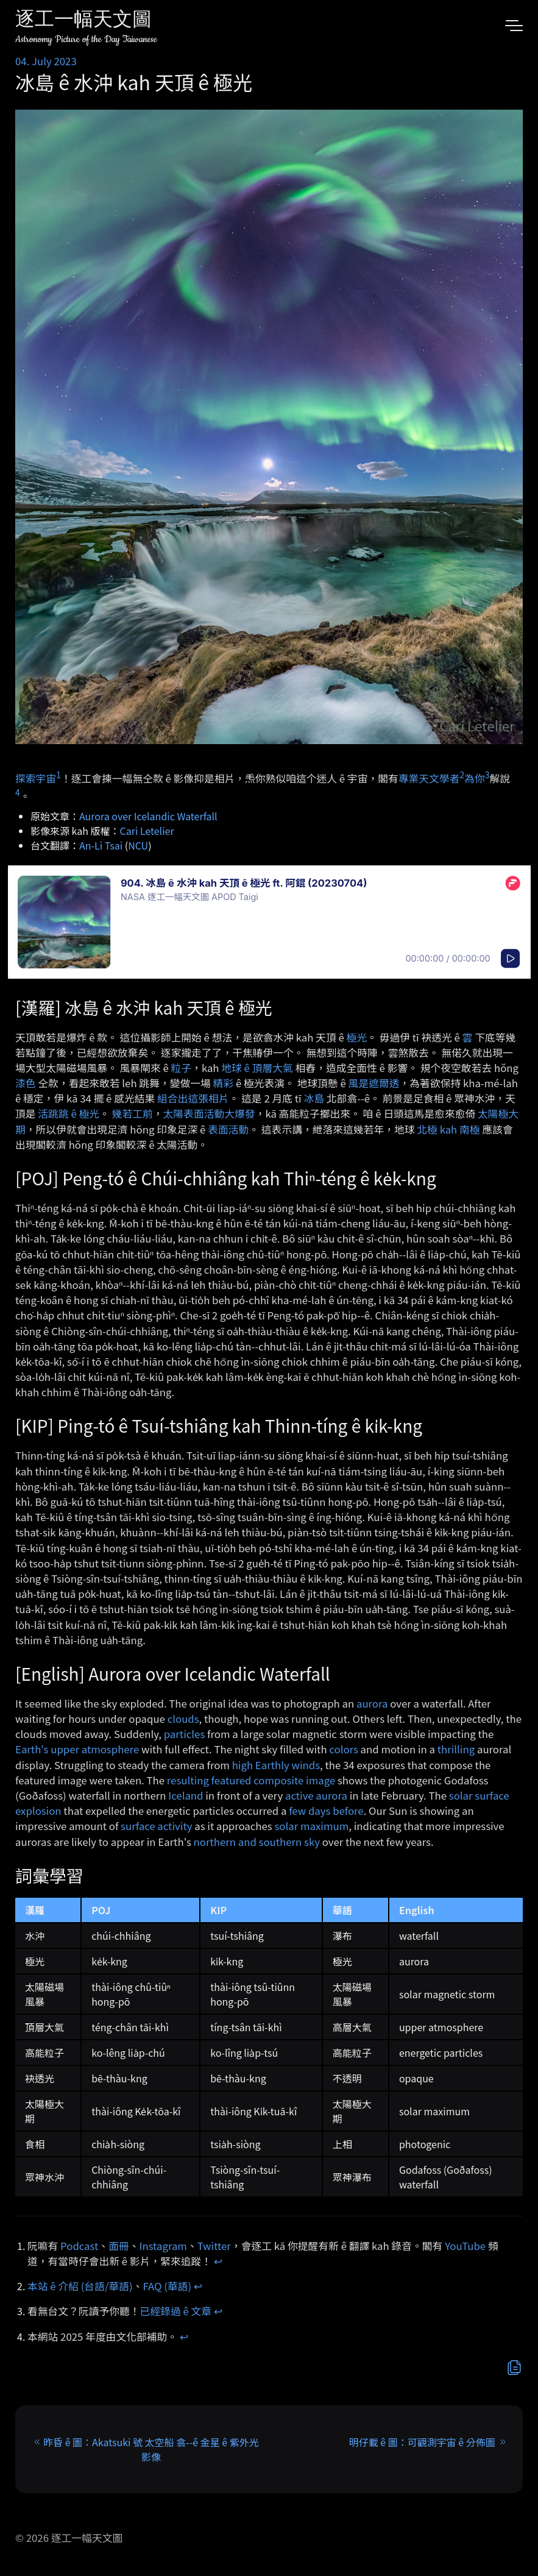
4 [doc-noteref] (17, 792)
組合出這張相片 (192, 1098)
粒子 (181, 1067)
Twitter (214, 2245)
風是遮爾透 (374, 1083)
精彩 (223, 1083)
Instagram (163, 2245)
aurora (372, 1703)
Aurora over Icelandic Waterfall (148, 816)
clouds (183, 1718)
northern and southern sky (257, 1841)
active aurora (316, 1795)
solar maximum (311, 1825)
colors (343, 1749)
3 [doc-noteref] (487, 774)
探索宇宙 (35, 778)
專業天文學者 (429, 778)
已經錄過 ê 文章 (176, 2311)
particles (184, 1733)
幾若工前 (132, 1113)
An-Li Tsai (100, 845)
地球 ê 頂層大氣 (257, 1067)
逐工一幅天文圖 (83, 21)
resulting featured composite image (251, 1780)
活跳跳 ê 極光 (68, 1113)
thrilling (456, 1749)
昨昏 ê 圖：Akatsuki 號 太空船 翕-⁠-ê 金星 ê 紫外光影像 (151, 2449)
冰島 (314, 1098)
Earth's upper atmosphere (77, 1749)
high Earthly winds (276, 1765)
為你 (474, 778)
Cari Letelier (147, 830)
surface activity (156, 1825)
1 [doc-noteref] (58, 774)
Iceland (185, 1795)
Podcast (79, 2245)
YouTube (465, 2245)
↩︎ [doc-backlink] (218, 2261)
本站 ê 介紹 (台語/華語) (80, 2286)
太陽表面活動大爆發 (209, 1113)
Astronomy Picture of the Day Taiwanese (86, 39)
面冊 (118, 2245)
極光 (356, 1037)
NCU (138, 845)
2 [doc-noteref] (461, 774)
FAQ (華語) (167, 2286)
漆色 (25, 1083)
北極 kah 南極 (448, 1129)
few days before (326, 1810)
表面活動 (228, 1129)
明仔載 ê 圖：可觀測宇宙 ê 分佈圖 (422, 2442)
